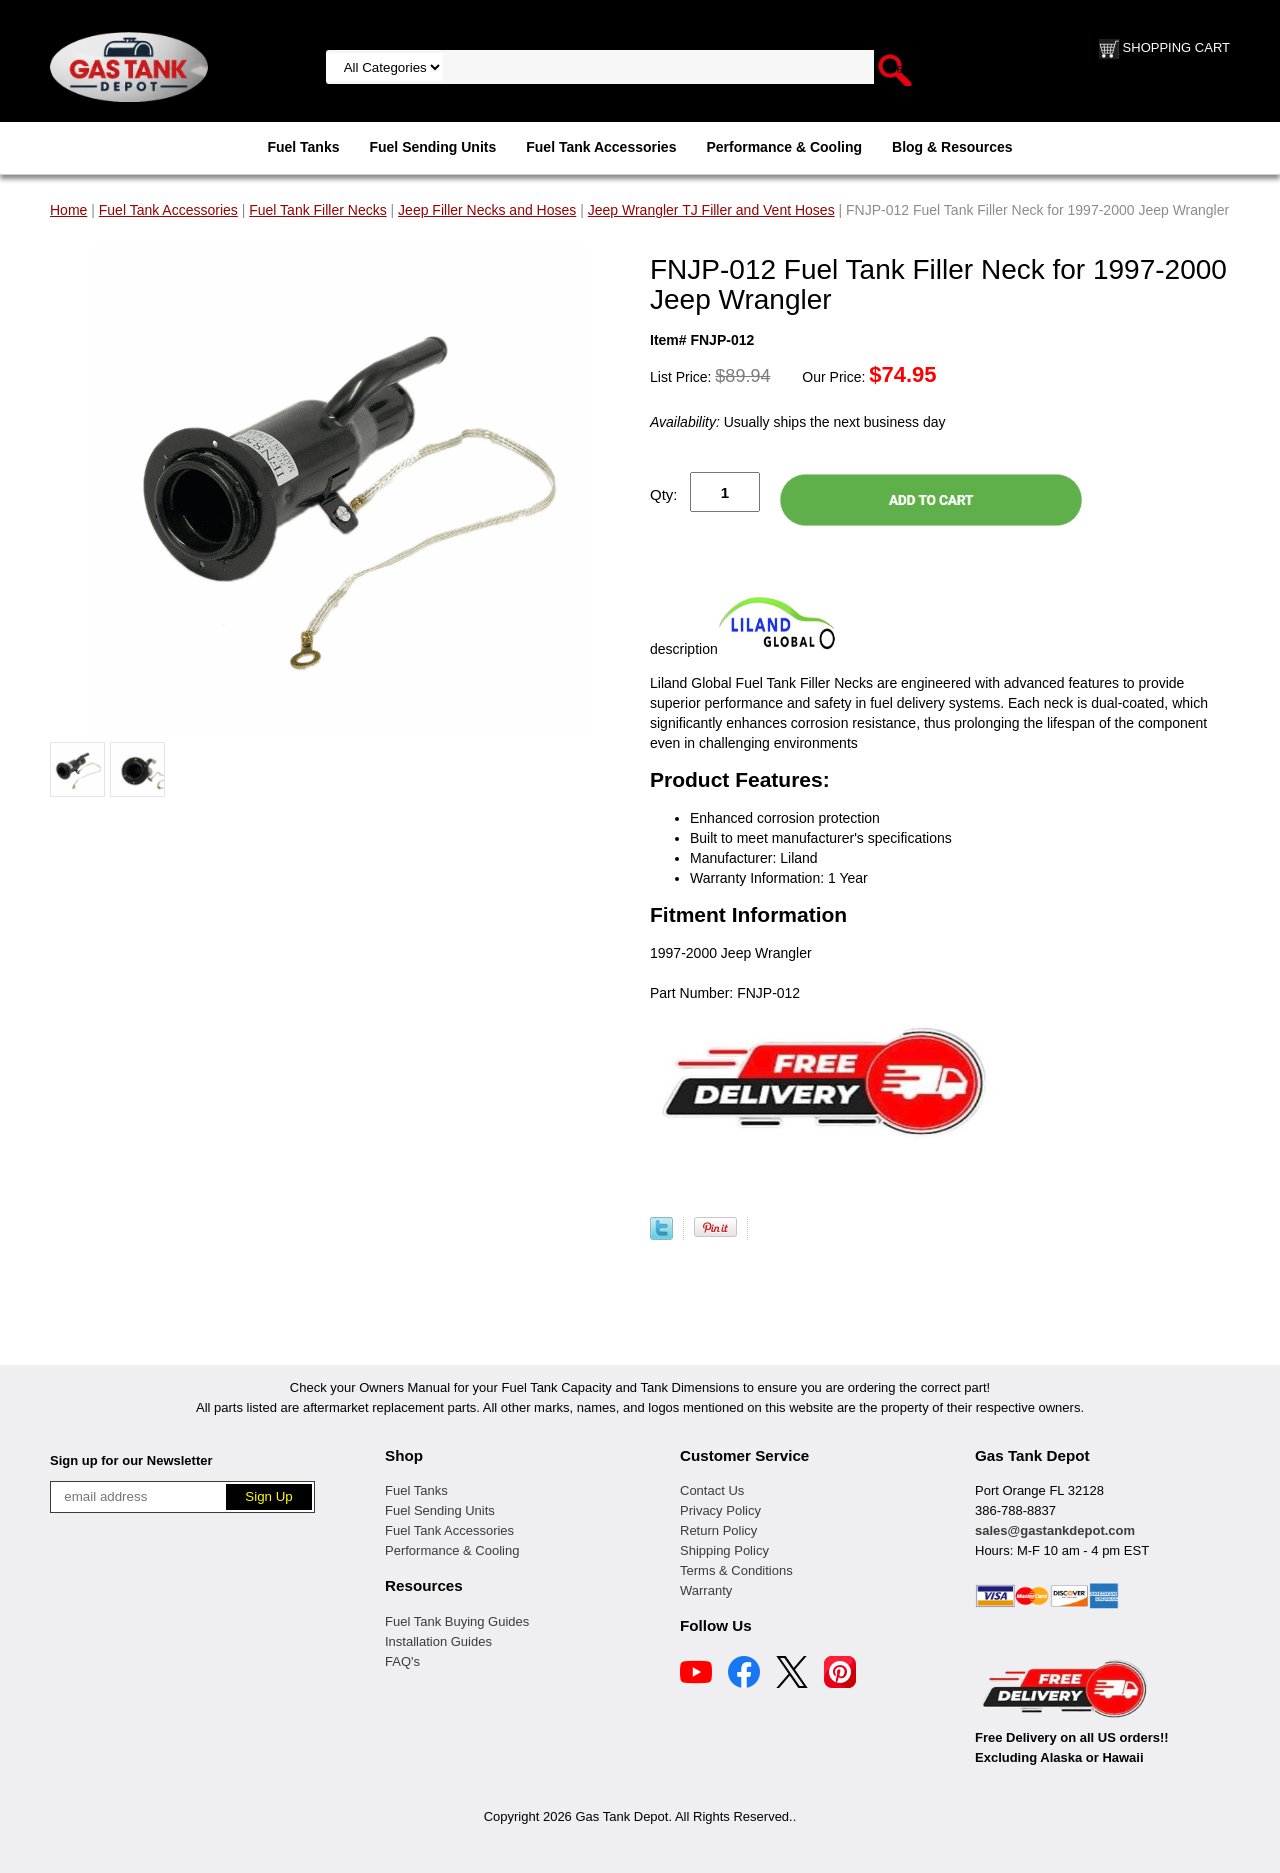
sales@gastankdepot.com (1055, 1530)
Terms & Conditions (736, 1570)
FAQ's (402, 1661)
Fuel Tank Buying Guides (457, 1621)
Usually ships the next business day (797, 422)
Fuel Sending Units (432, 147)
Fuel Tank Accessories (601, 147)
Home (68, 210)
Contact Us (712, 1490)
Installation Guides (438, 1641)
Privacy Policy (720, 1510)
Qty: (664, 494)
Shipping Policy (724, 1550)
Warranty (706, 1590)
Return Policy (718, 1530)
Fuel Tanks (303, 147)
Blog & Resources (952, 147)
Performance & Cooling (784, 147)
